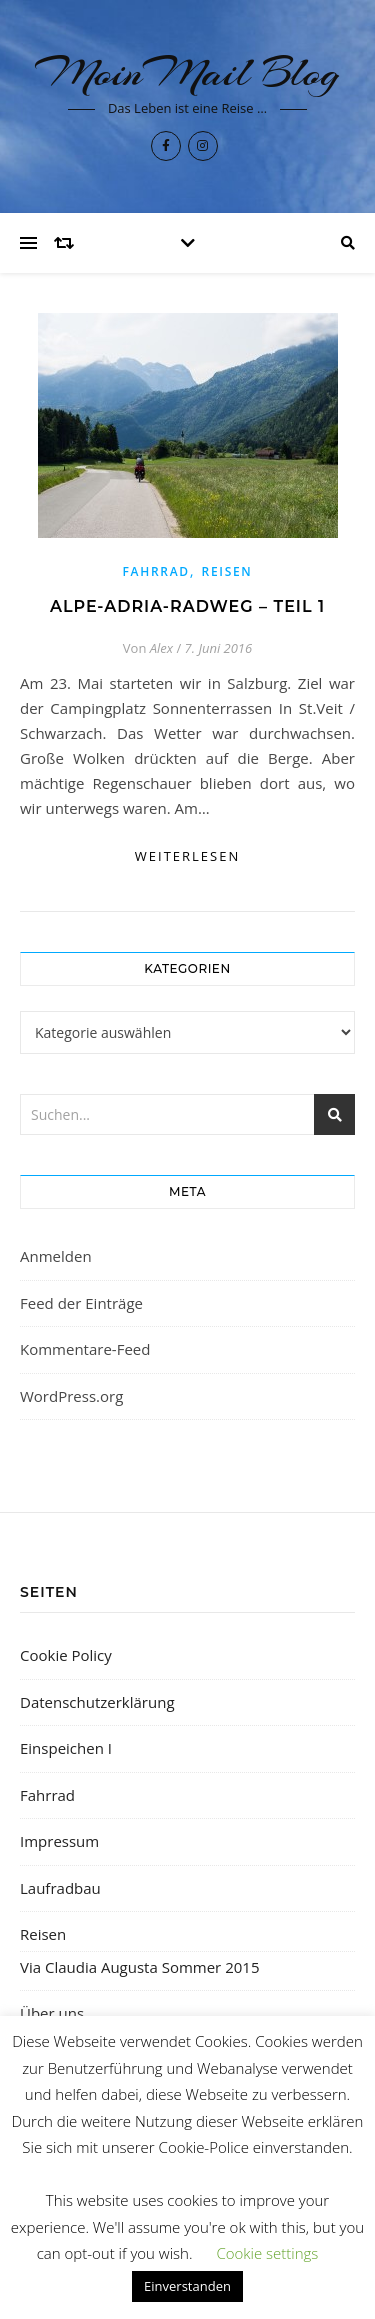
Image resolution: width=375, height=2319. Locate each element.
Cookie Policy (66, 1655)
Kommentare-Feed (85, 1349)
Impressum (59, 1841)
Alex (161, 648)
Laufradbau (60, 1888)
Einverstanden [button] (187, 2286)
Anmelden (56, 1256)
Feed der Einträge (81, 1303)
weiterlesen (187, 856)
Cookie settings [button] (267, 2253)
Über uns (52, 2013)
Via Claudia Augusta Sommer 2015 (139, 1967)
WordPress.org (71, 1396)
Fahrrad (156, 571)
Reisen (227, 571)
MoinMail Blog (187, 72)
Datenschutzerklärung (97, 1702)
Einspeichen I (66, 1748)
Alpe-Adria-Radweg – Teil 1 (187, 606)
